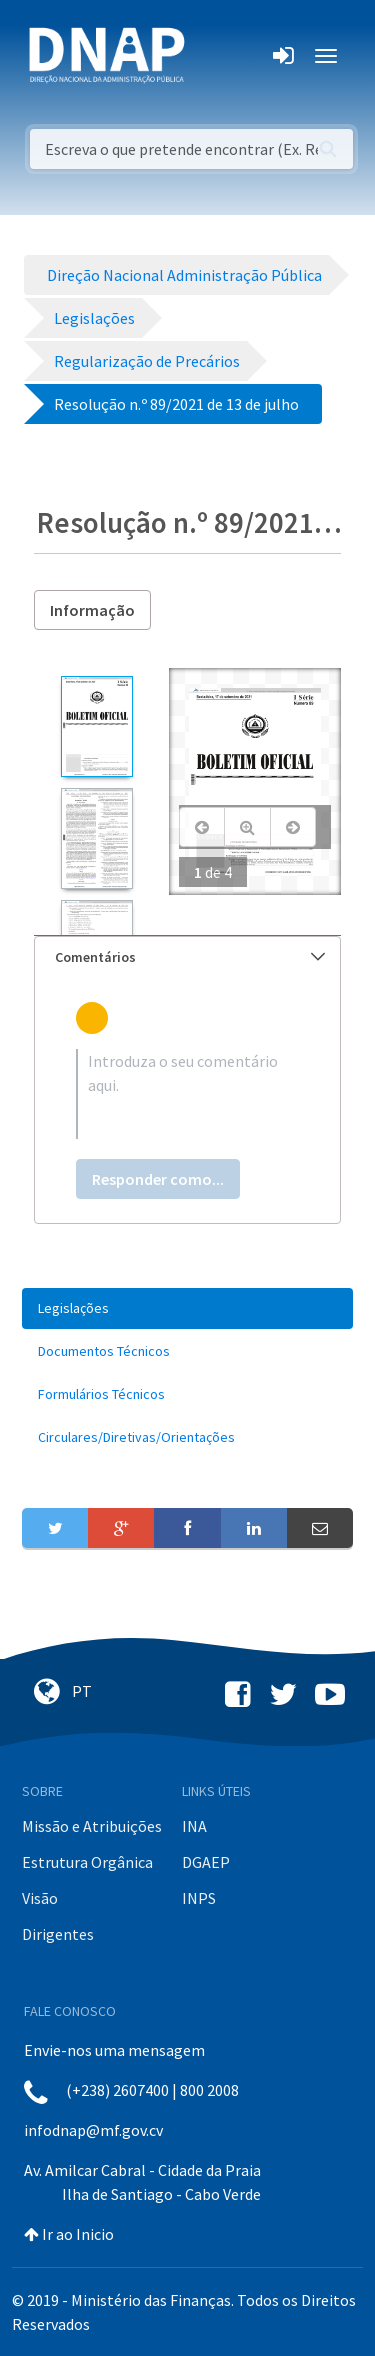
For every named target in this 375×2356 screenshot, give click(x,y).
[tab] (187, 957)
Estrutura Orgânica (87, 1862)
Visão (40, 1898)
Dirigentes (58, 1934)
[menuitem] (187, 1308)
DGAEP (206, 1862)
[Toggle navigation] (213, 56)
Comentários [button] (190, 957)
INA (194, 1826)
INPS (199, 1898)
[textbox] (187, 1094)
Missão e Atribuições (92, 1826)
